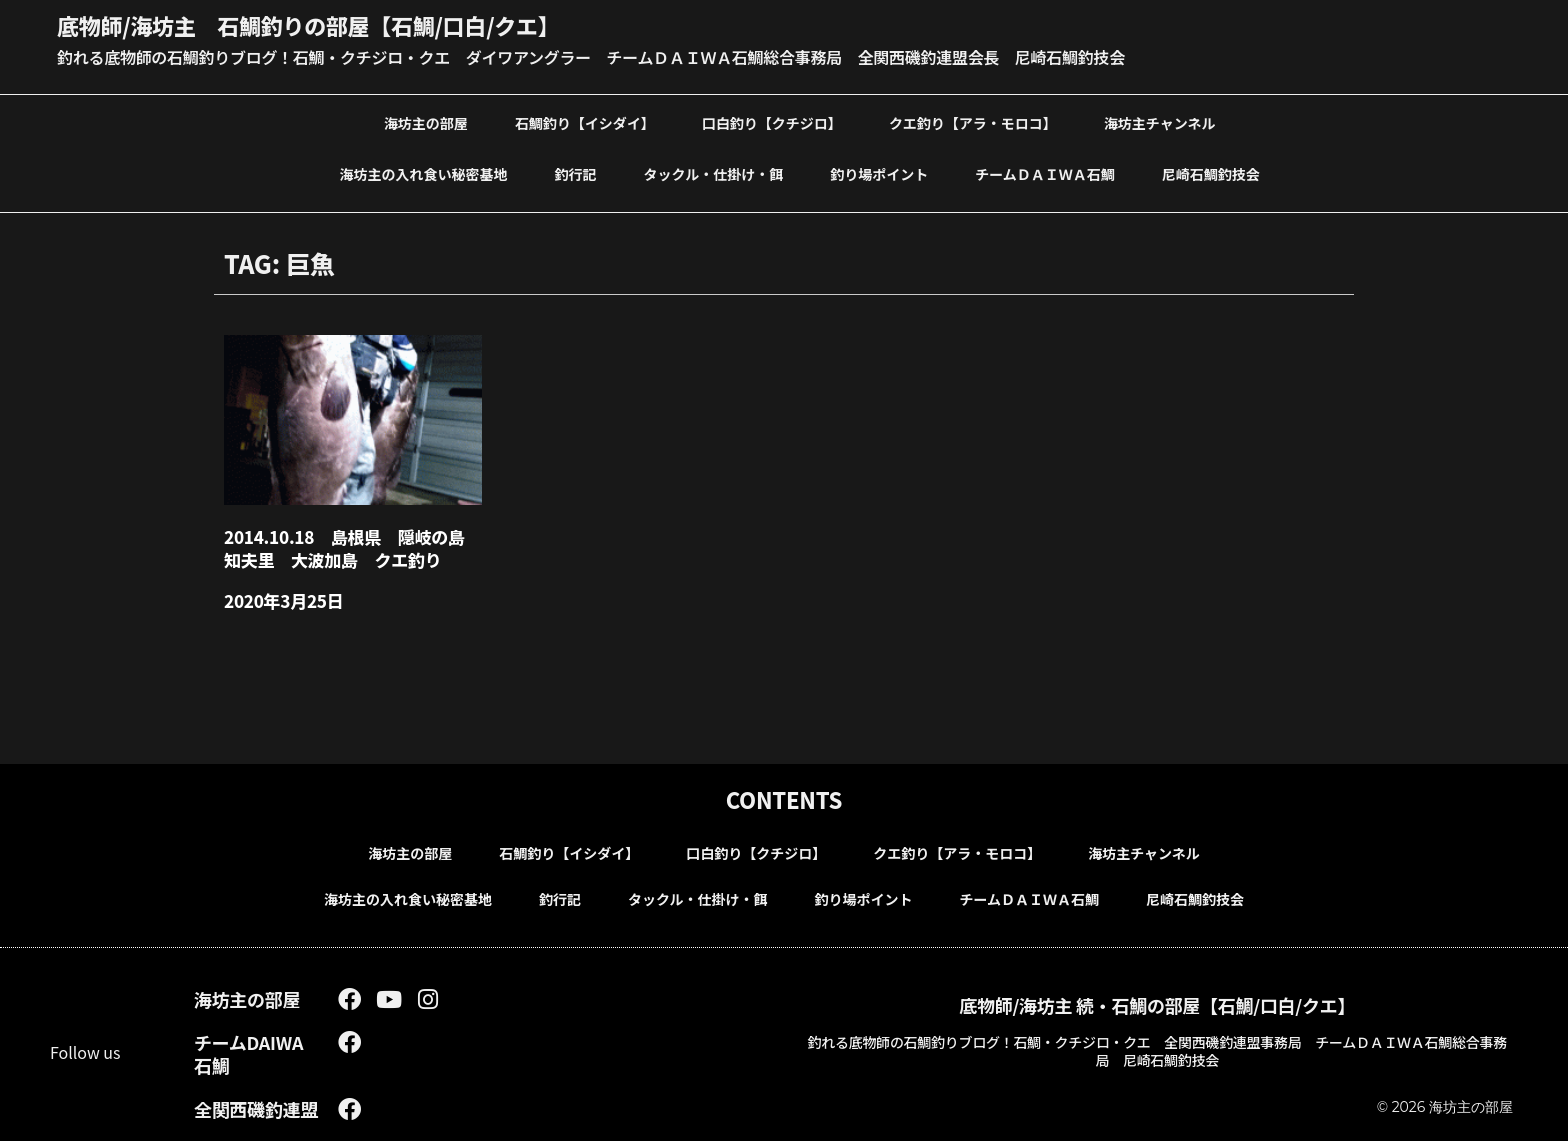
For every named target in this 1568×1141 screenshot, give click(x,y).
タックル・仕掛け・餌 (714, 174)
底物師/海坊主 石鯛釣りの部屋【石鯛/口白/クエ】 (308, 25)
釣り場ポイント (879, 174)
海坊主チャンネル (1160, 123)
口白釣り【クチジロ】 (772, 123)
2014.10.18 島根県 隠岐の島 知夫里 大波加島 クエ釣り (352, 548)
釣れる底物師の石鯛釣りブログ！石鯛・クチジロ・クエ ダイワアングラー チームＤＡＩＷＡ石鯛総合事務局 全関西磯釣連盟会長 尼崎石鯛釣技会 (591, 57)
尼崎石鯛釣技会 (1211, 174)
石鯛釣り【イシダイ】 (585, 123)
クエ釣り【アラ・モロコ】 (973, 123)
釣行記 (576, 174)
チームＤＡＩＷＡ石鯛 (1045, 174)
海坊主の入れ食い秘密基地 (424, 174)
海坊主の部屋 (426, 123)
